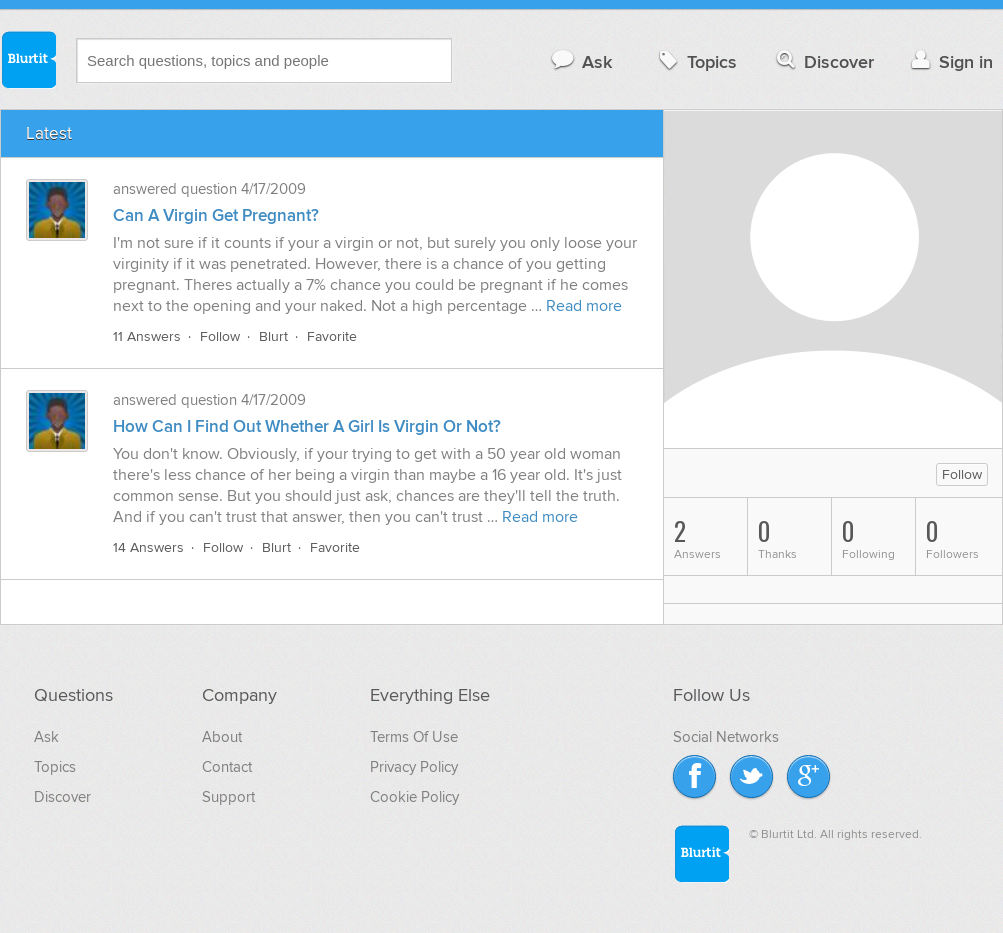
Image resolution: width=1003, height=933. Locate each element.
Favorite (332, 336)
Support (228, 797)
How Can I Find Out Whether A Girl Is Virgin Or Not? (307, 427)
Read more (584, 306)
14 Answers (148, 547)
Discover (823, 61)
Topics (695, 61)
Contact (227, 767)
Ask (580, 61)
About (222, 737)
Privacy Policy (414, 767)
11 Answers (147, 336)
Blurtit (28, 59)
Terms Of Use (414, 737)
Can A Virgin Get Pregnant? (216, 216)
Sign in (949, 61)
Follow (220, 336)
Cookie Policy (414, 797)
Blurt (273, 336)
